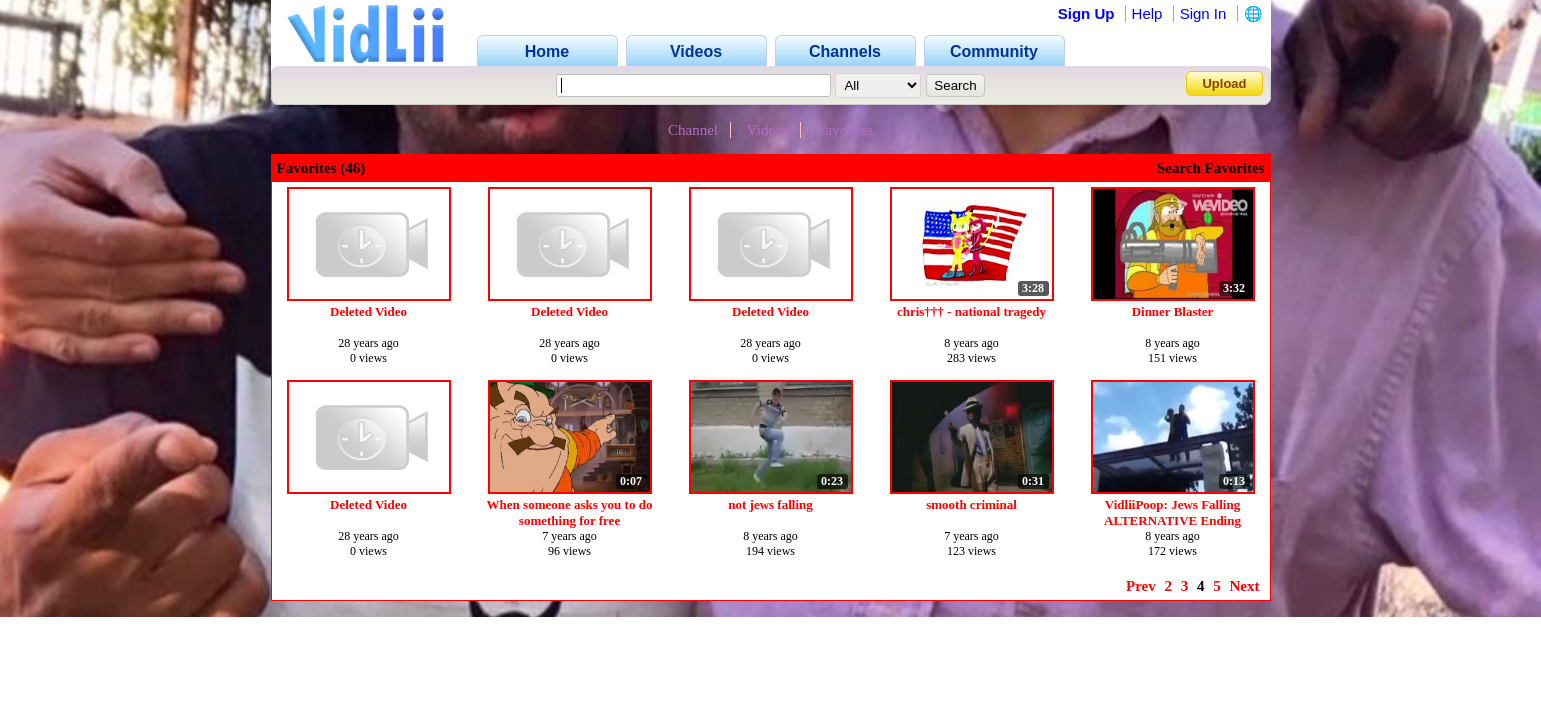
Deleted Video (368, 311)
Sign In (1203, 13)
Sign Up (1086, 13)
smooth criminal (971, 504)
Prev (1141, 586)
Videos (768, 130)
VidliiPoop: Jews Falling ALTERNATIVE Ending (1172, 512)
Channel (693, 130)
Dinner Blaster (1173, 311)
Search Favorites (1211, 168)
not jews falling (770, 504)
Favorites (845, 130)
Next (1245, 586)
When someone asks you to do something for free (570, 512)
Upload (1224, 83)
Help (1147, 13)
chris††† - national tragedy (971, 311)
